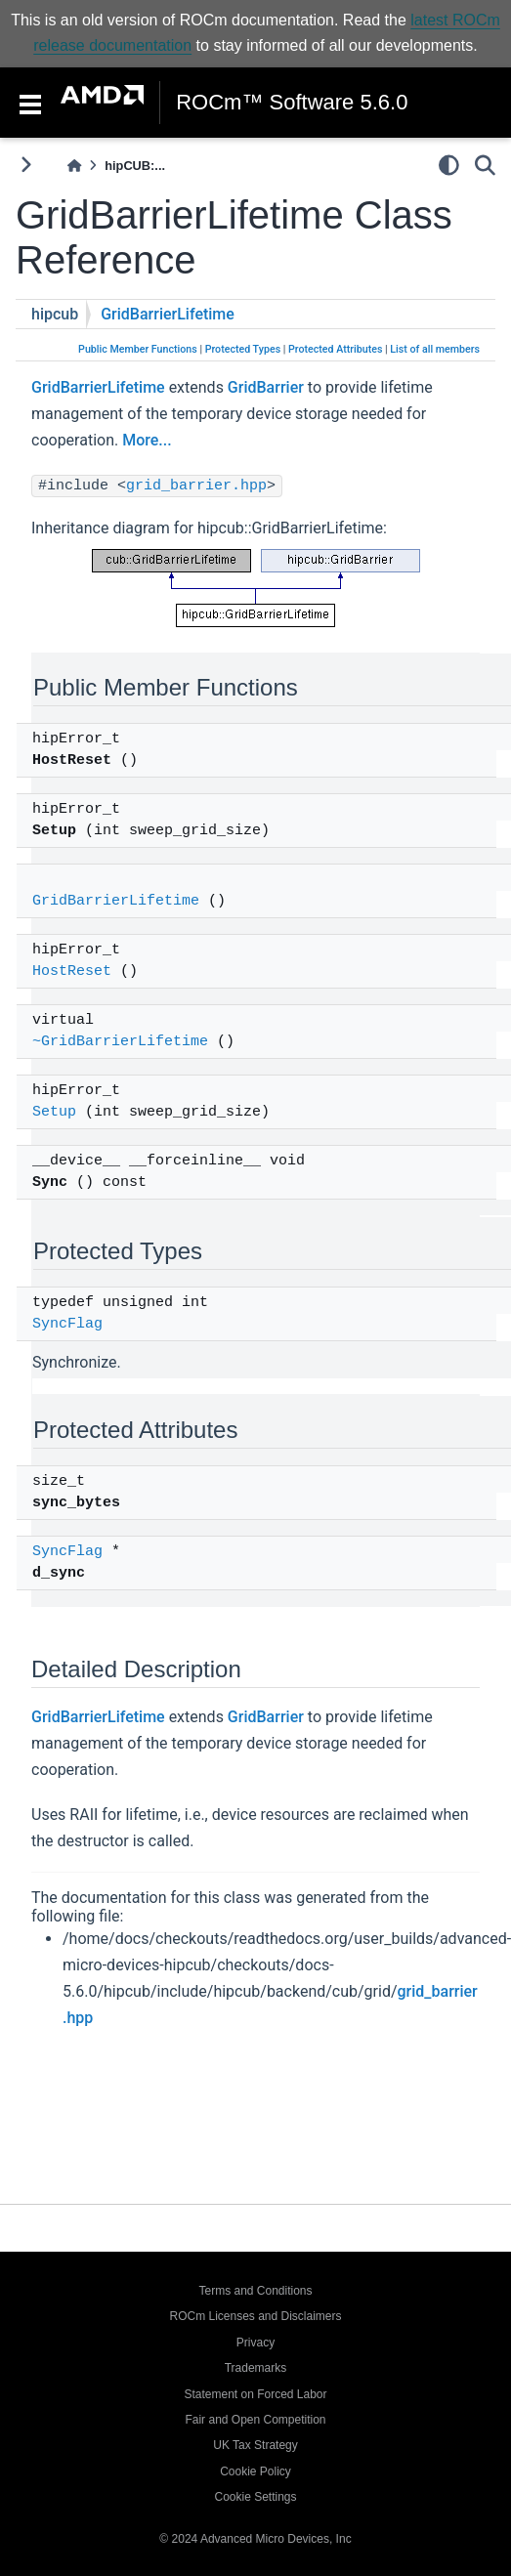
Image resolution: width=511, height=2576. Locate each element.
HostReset (71, 971)
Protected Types (242, 349)
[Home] (74, 165)
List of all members (435, 349)
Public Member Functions (137, 349)
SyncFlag (67, 1324)
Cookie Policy (255, 2471)
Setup (54, 1112)
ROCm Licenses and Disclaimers (255, 2316)
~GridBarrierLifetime (120, 1042)
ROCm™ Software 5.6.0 (291, 102)
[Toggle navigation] (30, 102)
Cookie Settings (255, 2497)
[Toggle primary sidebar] (26, 164)
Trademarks (256, 2368)
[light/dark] (449, 165)
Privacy (255, 2342)
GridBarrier (266, 387)
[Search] (485, 165)
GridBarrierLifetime (167, 314)
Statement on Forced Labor (255, 2394)
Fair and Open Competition (255, 2420)
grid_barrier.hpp (196, 486)
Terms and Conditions (255, 2291)
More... (146, 440)
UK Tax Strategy (255, 2445)
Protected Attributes (335, 349)
